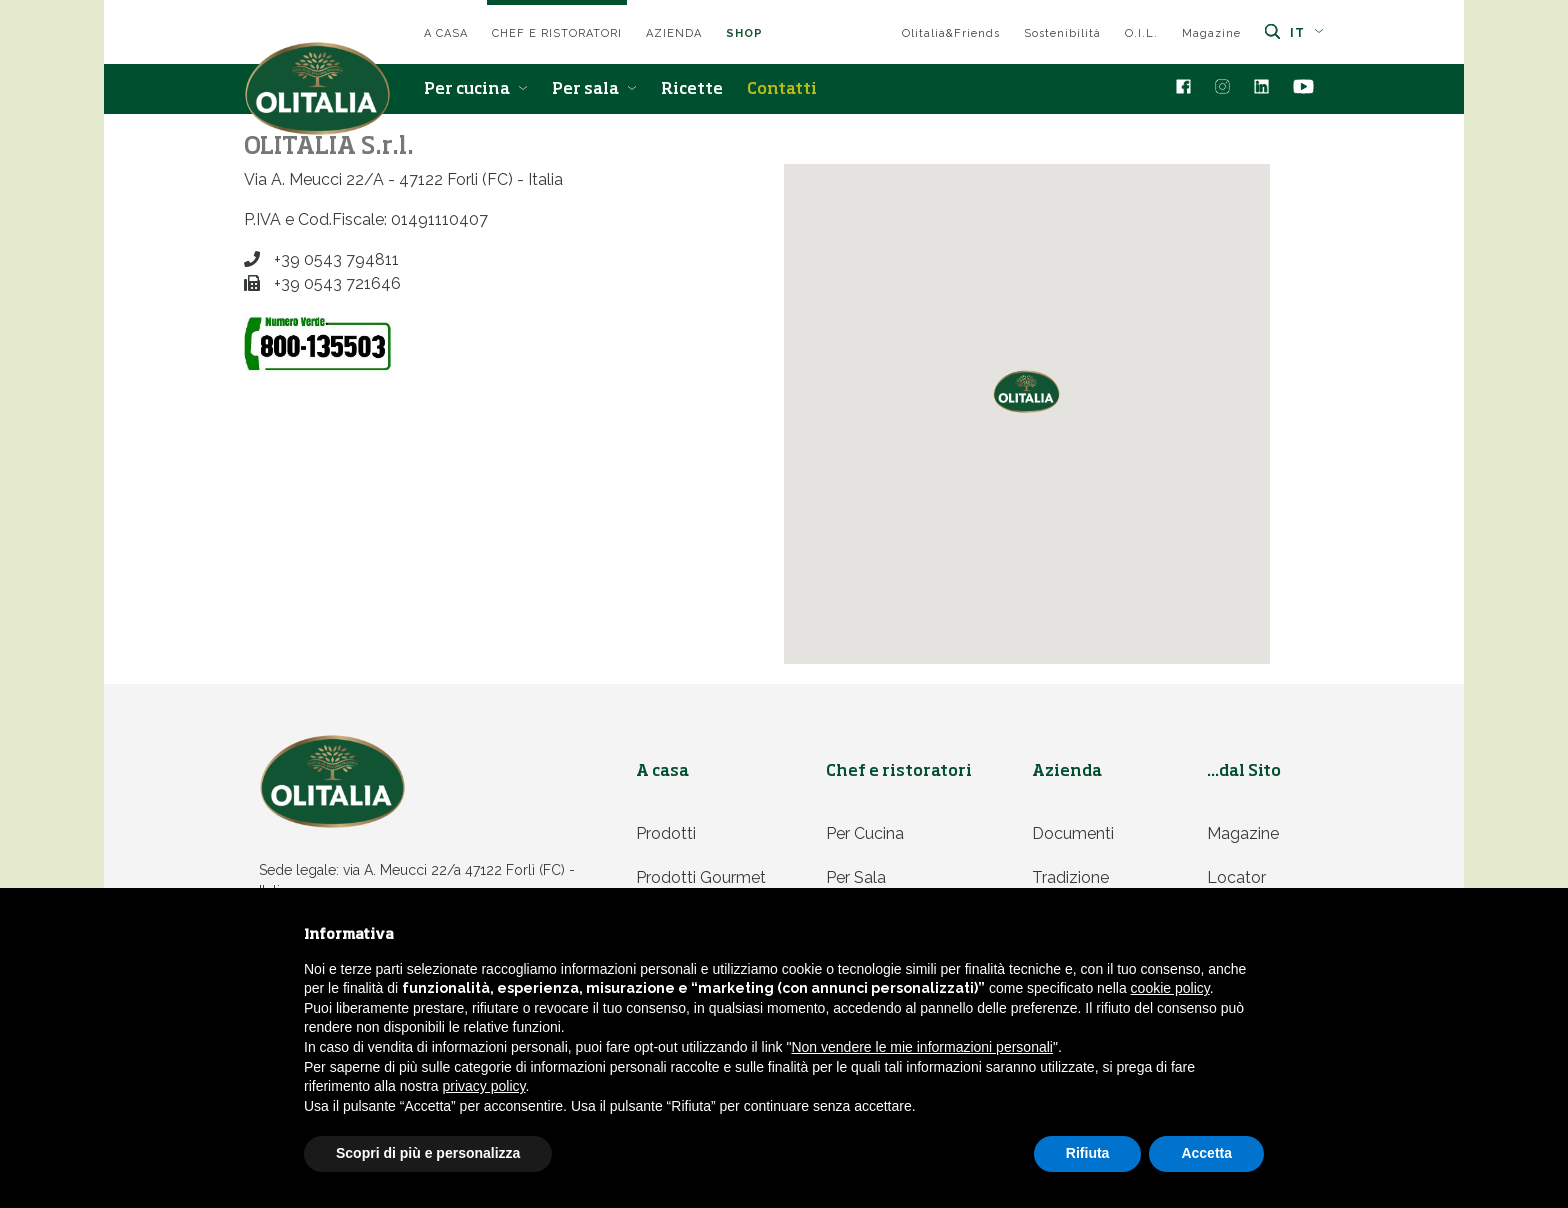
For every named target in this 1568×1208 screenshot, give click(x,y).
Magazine (1211, 33)
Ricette (692, 90)
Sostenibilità (1062, 33)
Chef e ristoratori (557, 33)
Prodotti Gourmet (701, 877)
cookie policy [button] (1170, 988)
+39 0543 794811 (321, 259)
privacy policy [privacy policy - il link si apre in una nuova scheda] (484, 1086)
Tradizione (1070, 877)
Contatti (782, 90)
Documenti (1073, 833)
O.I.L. (1141, 33)
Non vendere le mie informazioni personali (921, 1047)
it (1307, 33)
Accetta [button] (1206, 1153)
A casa (446, 33)
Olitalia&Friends (951, 33)
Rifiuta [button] (1088, 1153)
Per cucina (476, 90)
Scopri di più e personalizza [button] (428, 1153)
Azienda (674, 33)
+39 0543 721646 (322, 283)
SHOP (744, 33)
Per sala (594, 90)
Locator (1236, 877)
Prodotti (666, 833)
